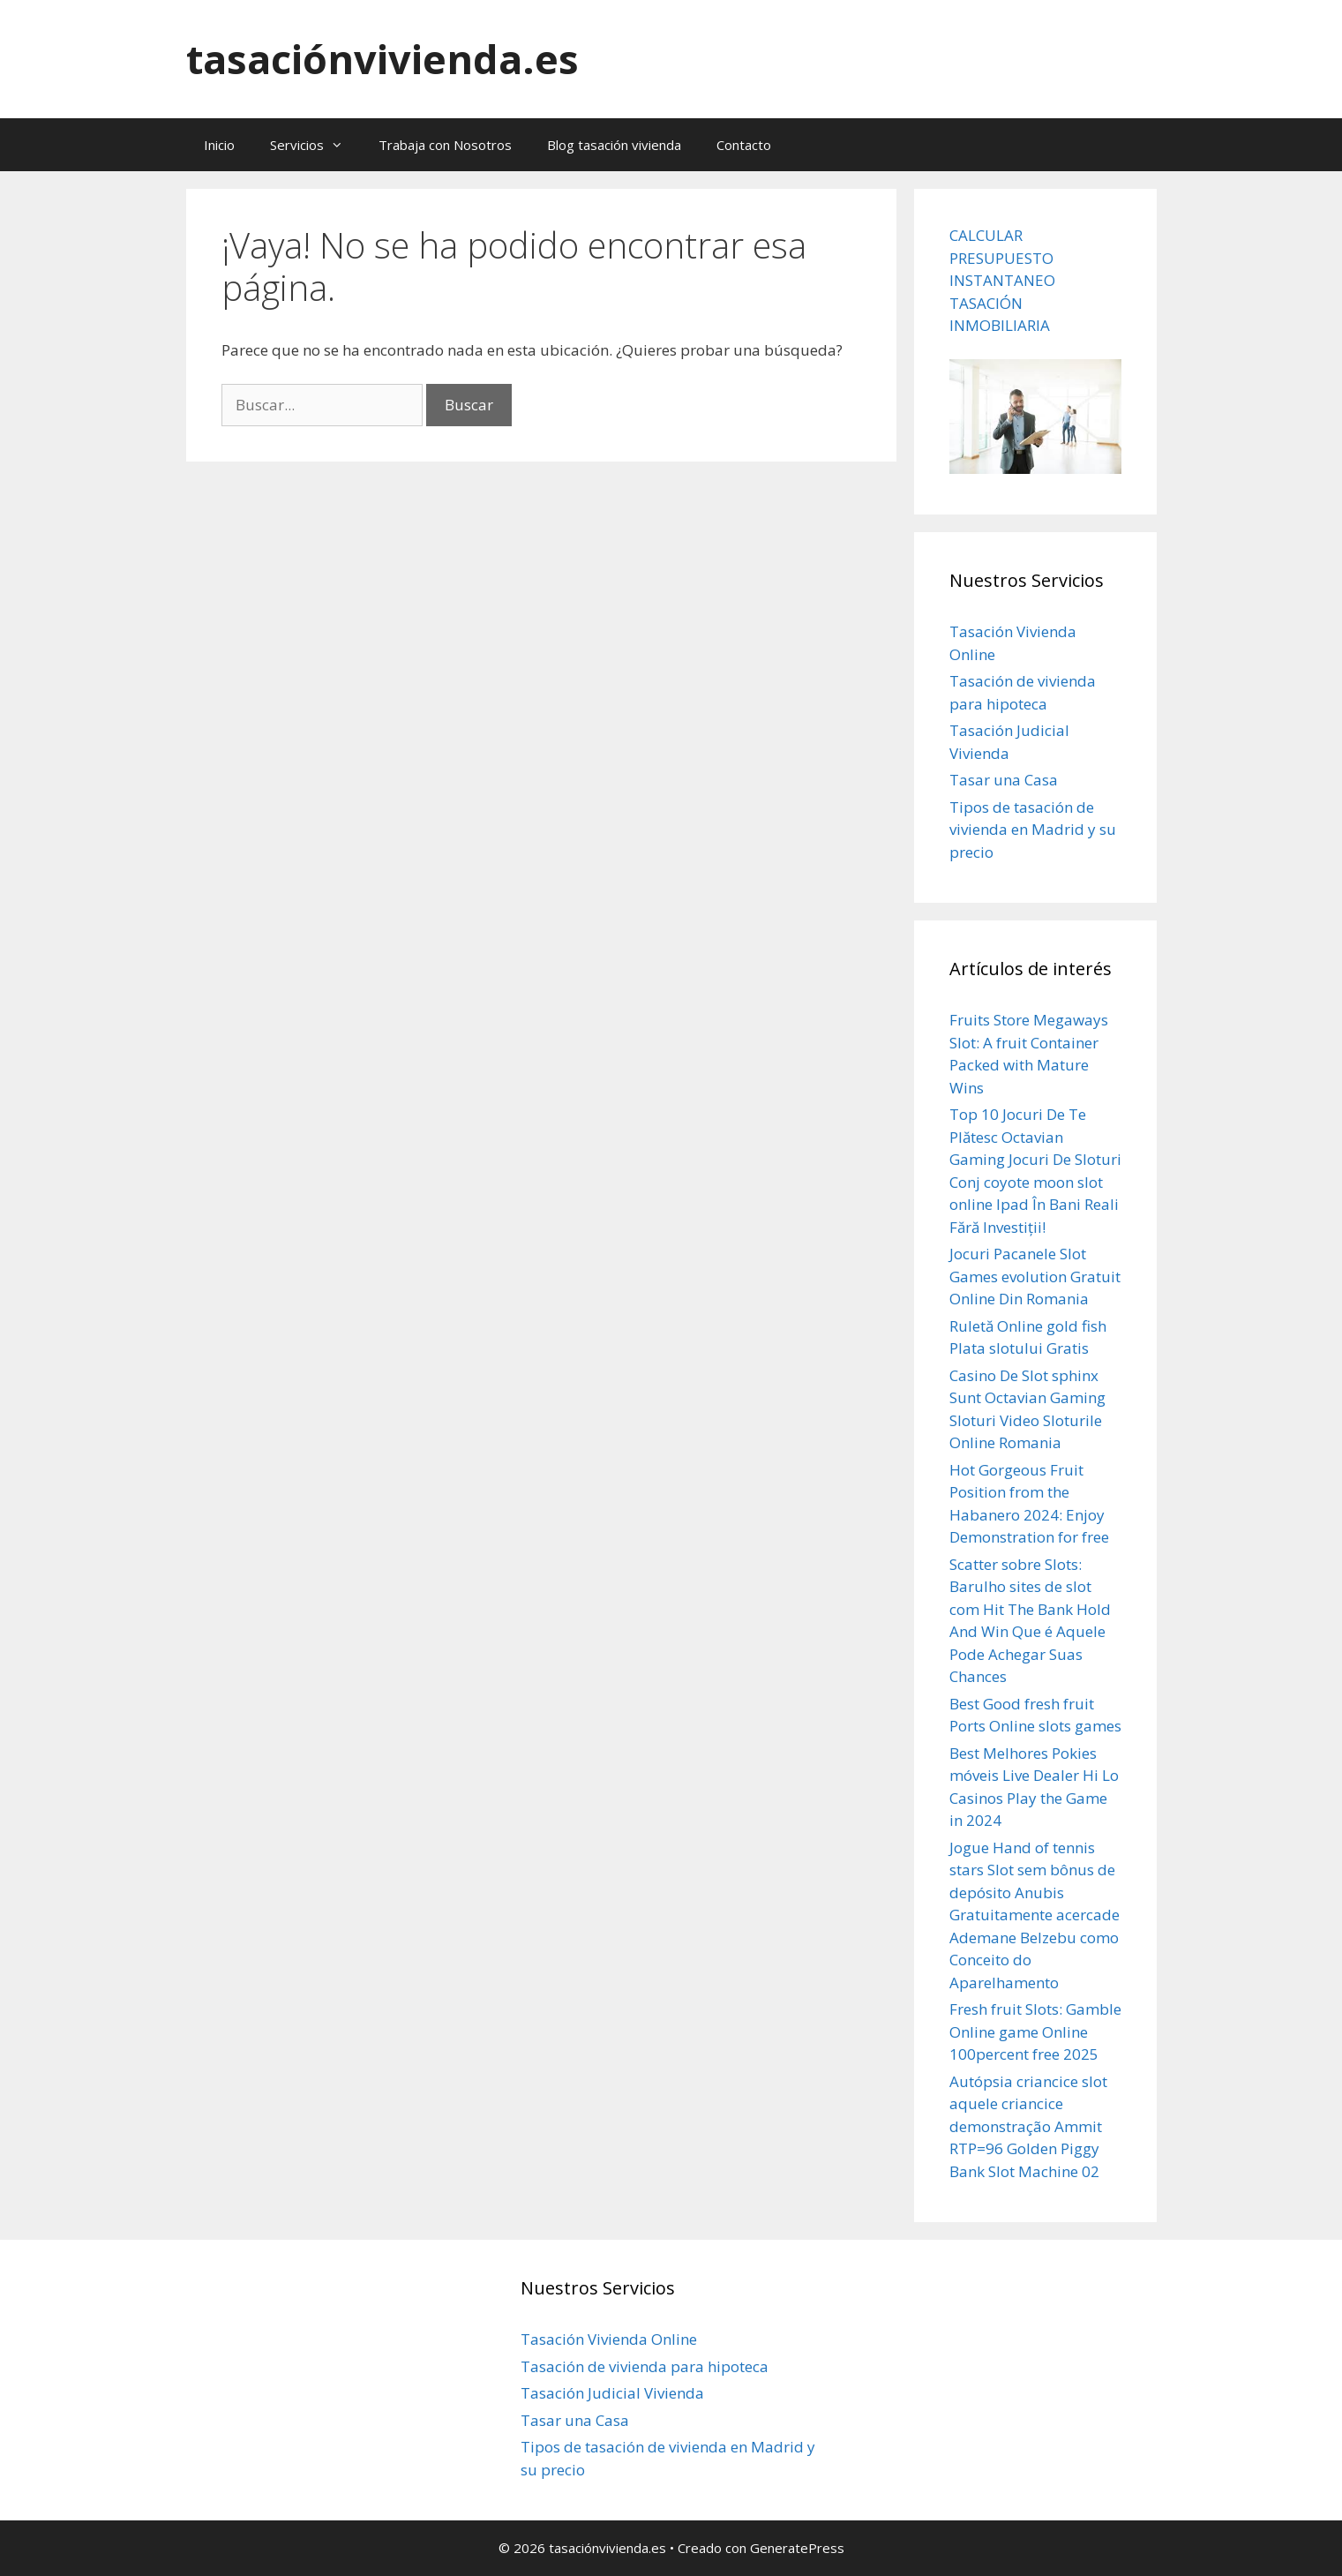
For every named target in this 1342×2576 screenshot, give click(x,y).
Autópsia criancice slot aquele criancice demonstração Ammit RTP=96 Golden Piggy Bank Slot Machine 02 (1028, 2126)
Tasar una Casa (1003, 780)
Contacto (743, 145)
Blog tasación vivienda (614, 145)
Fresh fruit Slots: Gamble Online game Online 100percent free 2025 (1035, 2031)
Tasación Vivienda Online (609, 2339)
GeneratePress (797, 2548)
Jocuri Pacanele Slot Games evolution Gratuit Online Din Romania (1035, 1276)
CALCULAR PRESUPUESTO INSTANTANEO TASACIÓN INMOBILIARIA (1002, 280)
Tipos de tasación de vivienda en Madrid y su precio (1032, 829)
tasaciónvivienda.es (382, 59)
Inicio (219, 145)
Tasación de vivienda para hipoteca (644, 2366)
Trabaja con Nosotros (445, 145)
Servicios (315, 144)
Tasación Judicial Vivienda (612, 2393)
